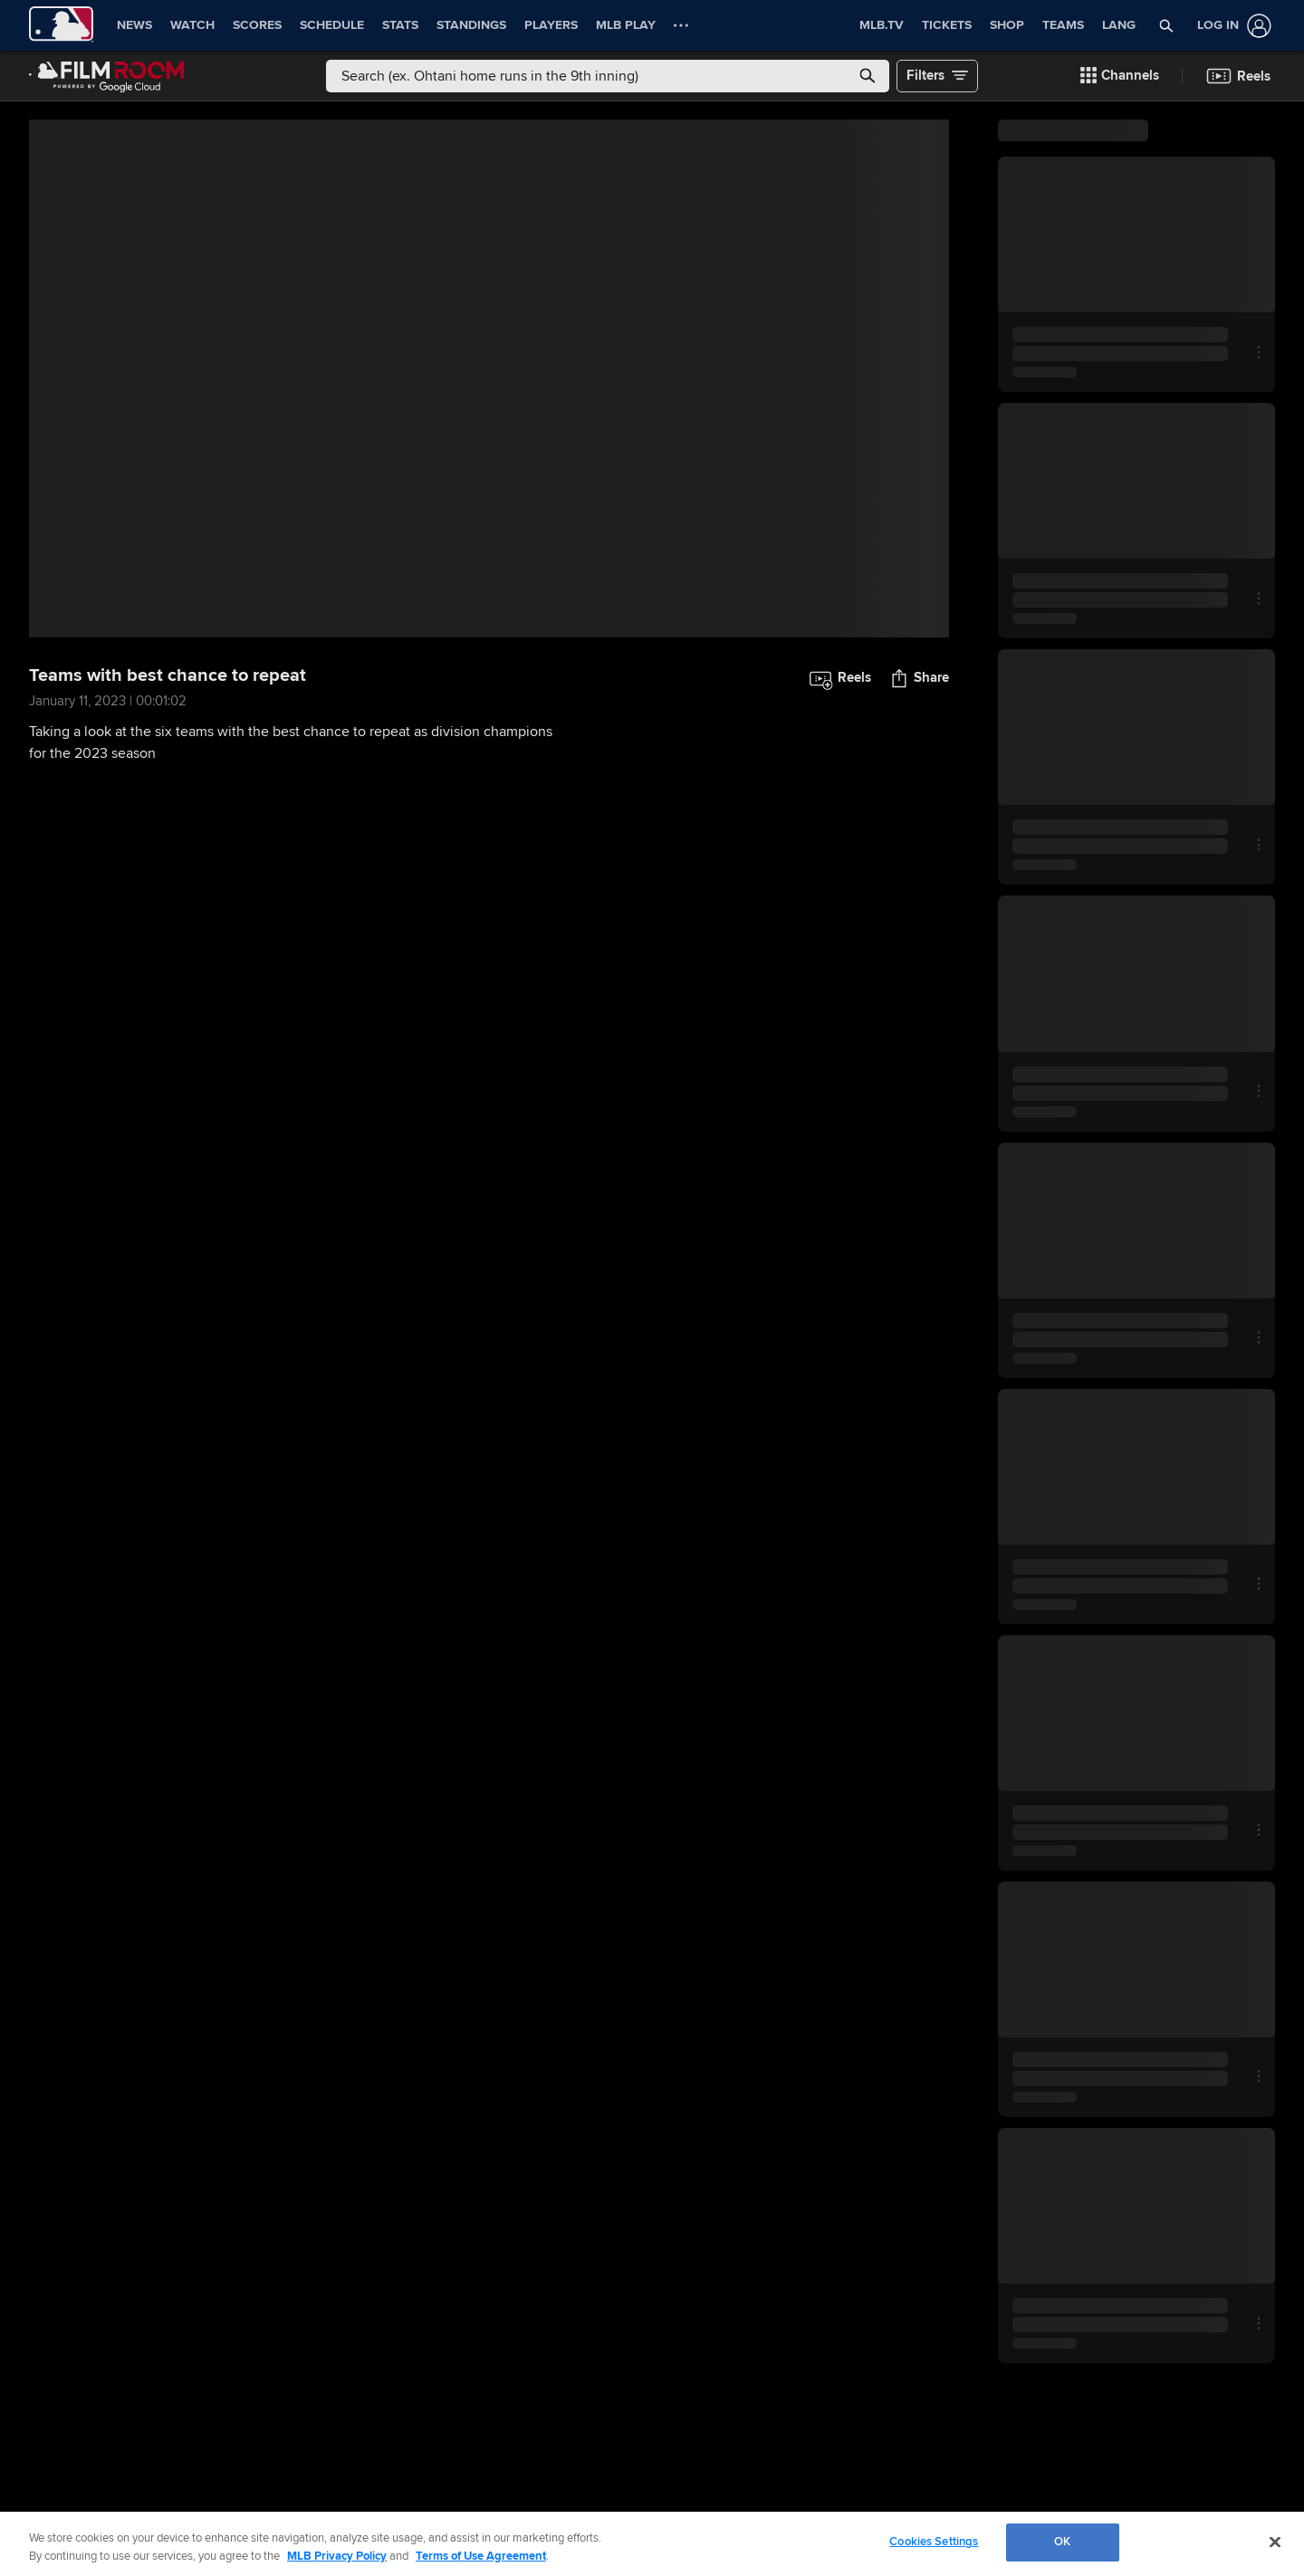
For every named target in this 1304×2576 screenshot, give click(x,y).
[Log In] (1230, 26)
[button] (1166, 25)
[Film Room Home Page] (107, 76)
